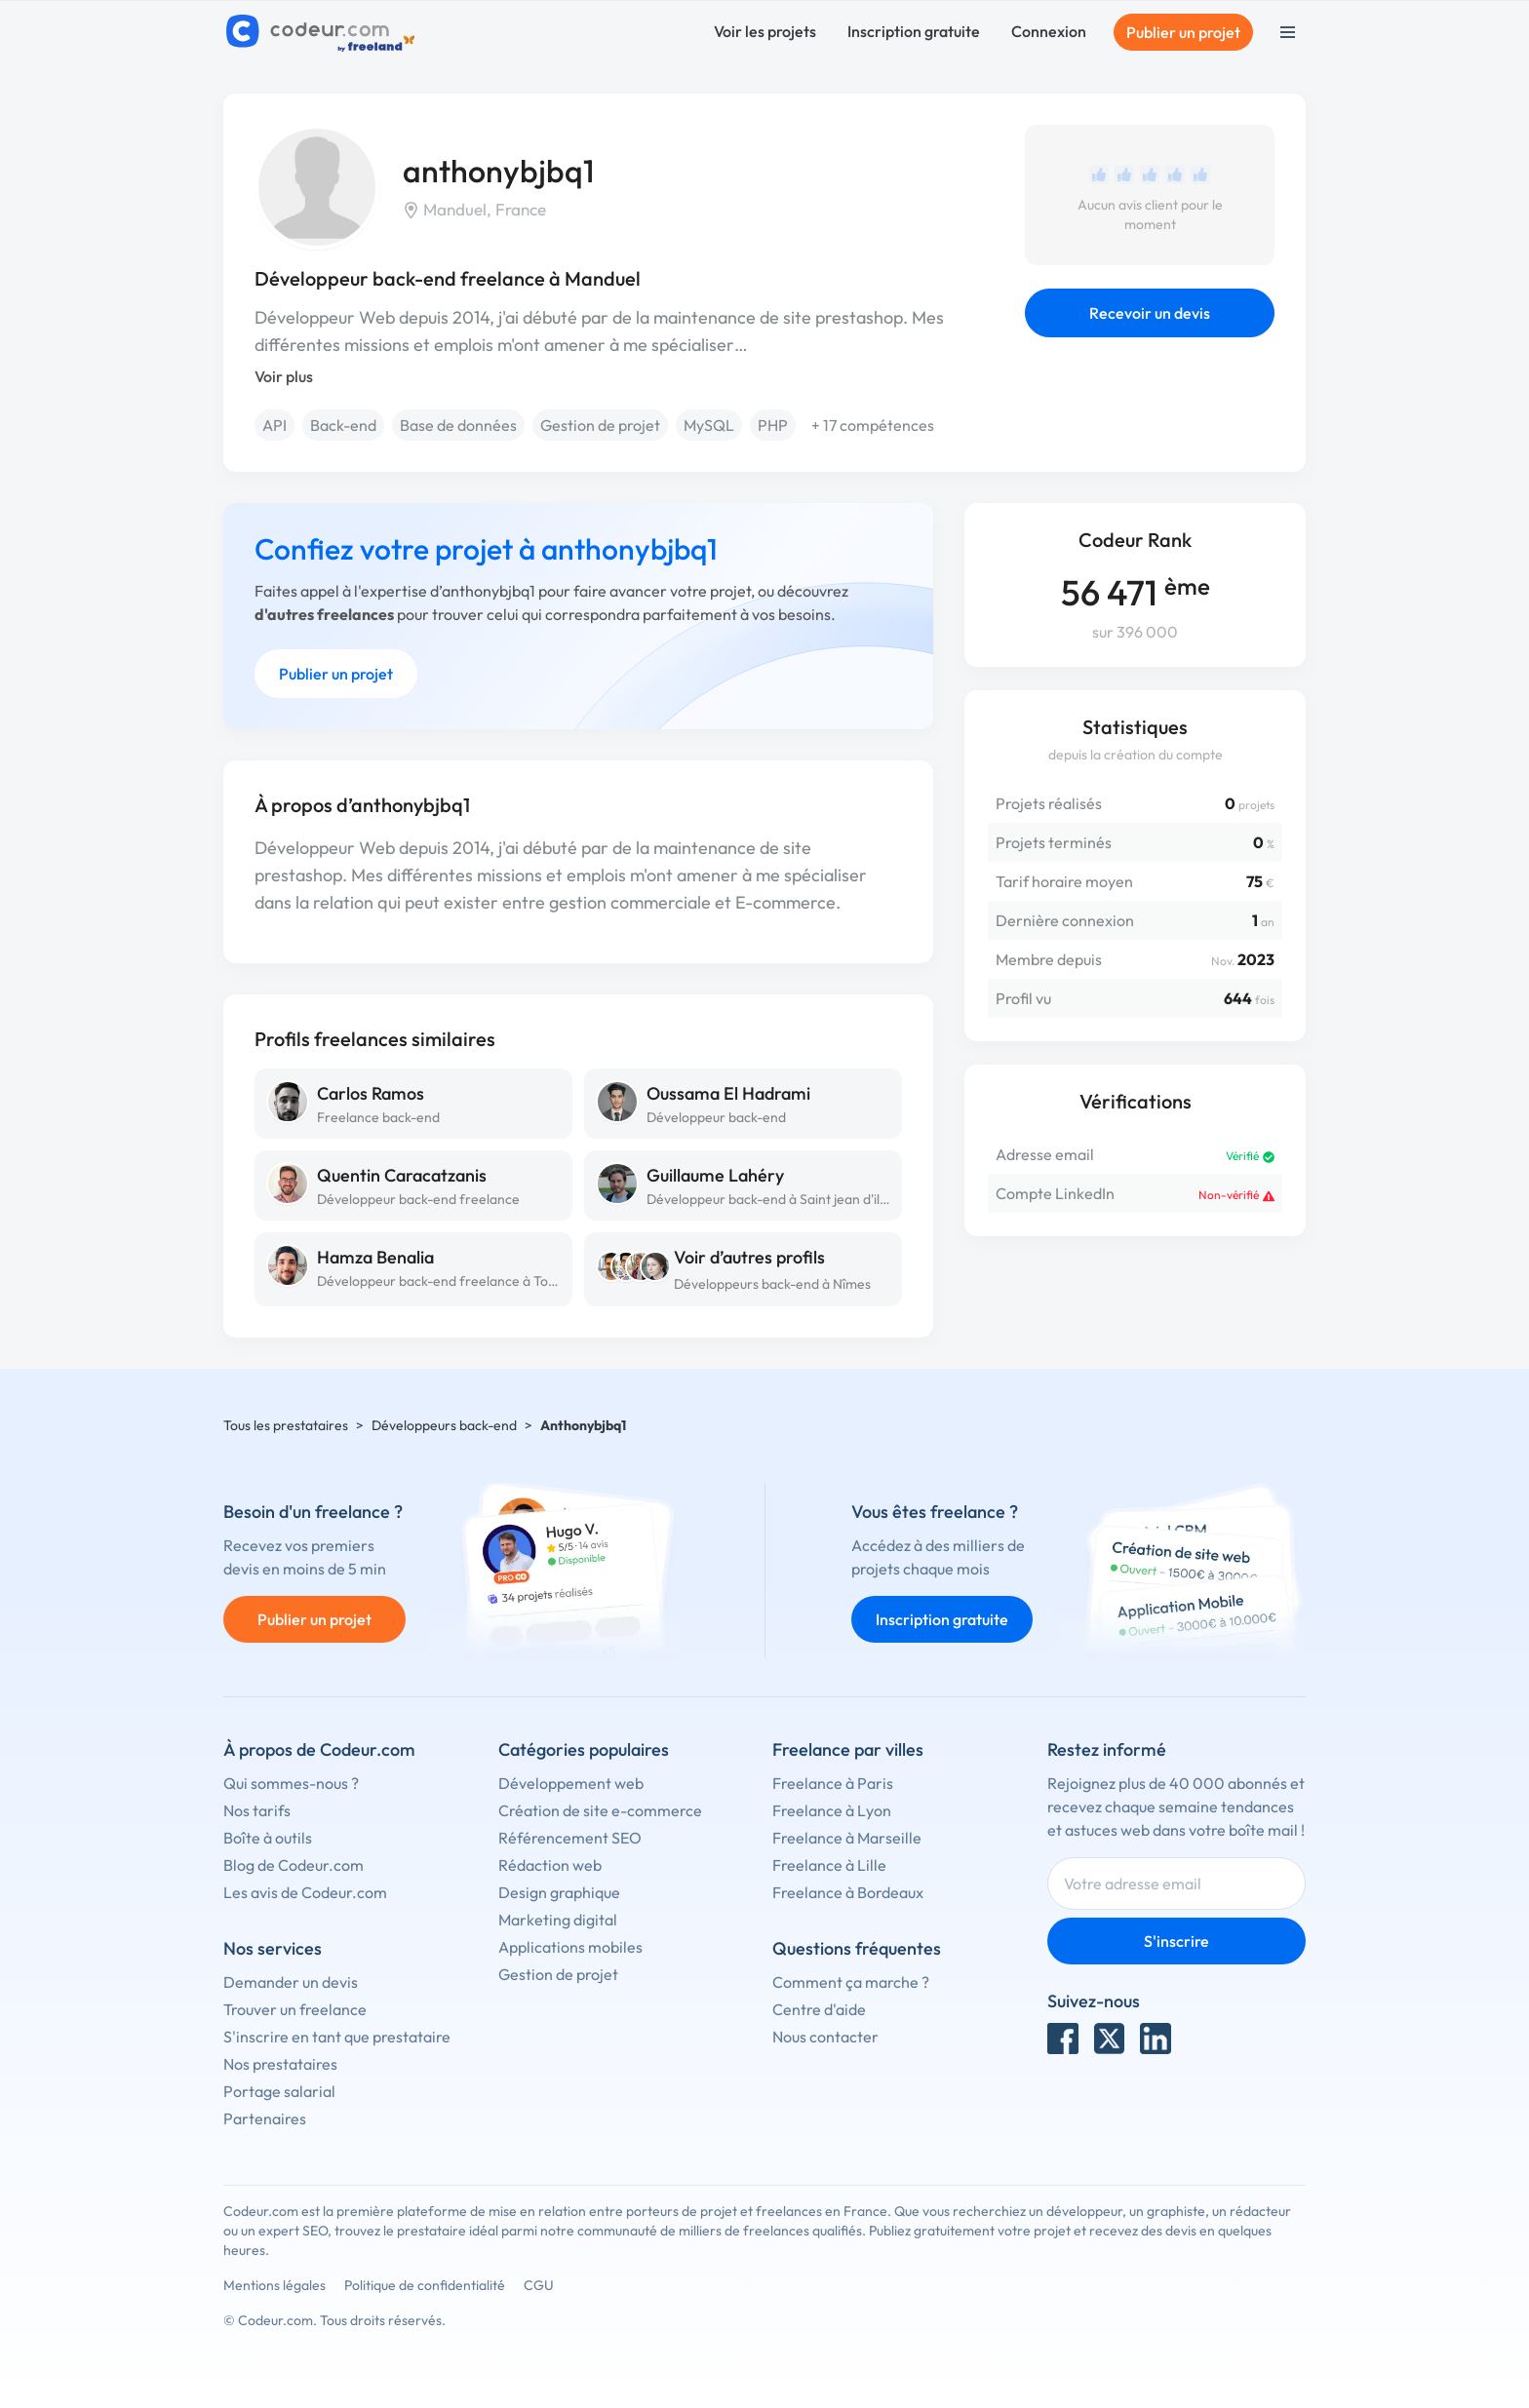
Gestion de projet (600, 425)
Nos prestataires (280, 2064)
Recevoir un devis (1149, 313)
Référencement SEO (570, 1837)
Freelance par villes (847, 1749)
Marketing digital (557, 1919)
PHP (773, 425)
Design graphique (559, 1892)
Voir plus (284, 376)
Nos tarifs (257, 1810)
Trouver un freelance (295, 2009)
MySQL (709, 425)
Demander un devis (290, 1982)
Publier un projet (1183, 32)
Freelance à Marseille (846, 1837)
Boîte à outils (267, 1837)
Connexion (1048, 31)
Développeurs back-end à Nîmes (772, 1284)
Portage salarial (279, 2091)
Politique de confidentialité (424, 2285)
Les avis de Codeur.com (305, 1892)
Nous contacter (825, 2036)
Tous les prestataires (285, 1425)
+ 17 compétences (872, 425)
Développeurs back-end (444, 1425)
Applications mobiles (570, 1947)
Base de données (458, 425)
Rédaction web (550, 1865)
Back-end (343, 425)
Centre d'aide (819, 2009)
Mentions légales (274, 2285)
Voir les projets (765, 31)
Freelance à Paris (832, 1783)
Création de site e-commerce (600, 1810)
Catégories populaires (583, 1749)
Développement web (571, 1783)
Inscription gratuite (913, 31)
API (274, 425)
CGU (539, 2285)
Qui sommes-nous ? (291, 1783)
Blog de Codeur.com (293, 1865)
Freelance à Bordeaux (847, 1892)
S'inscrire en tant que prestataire (337, 2036)
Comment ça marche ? (850, 1982)
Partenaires (264, 2118)
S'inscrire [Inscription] (1176, 1941)
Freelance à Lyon (831, 1810)
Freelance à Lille (829, 1865)
